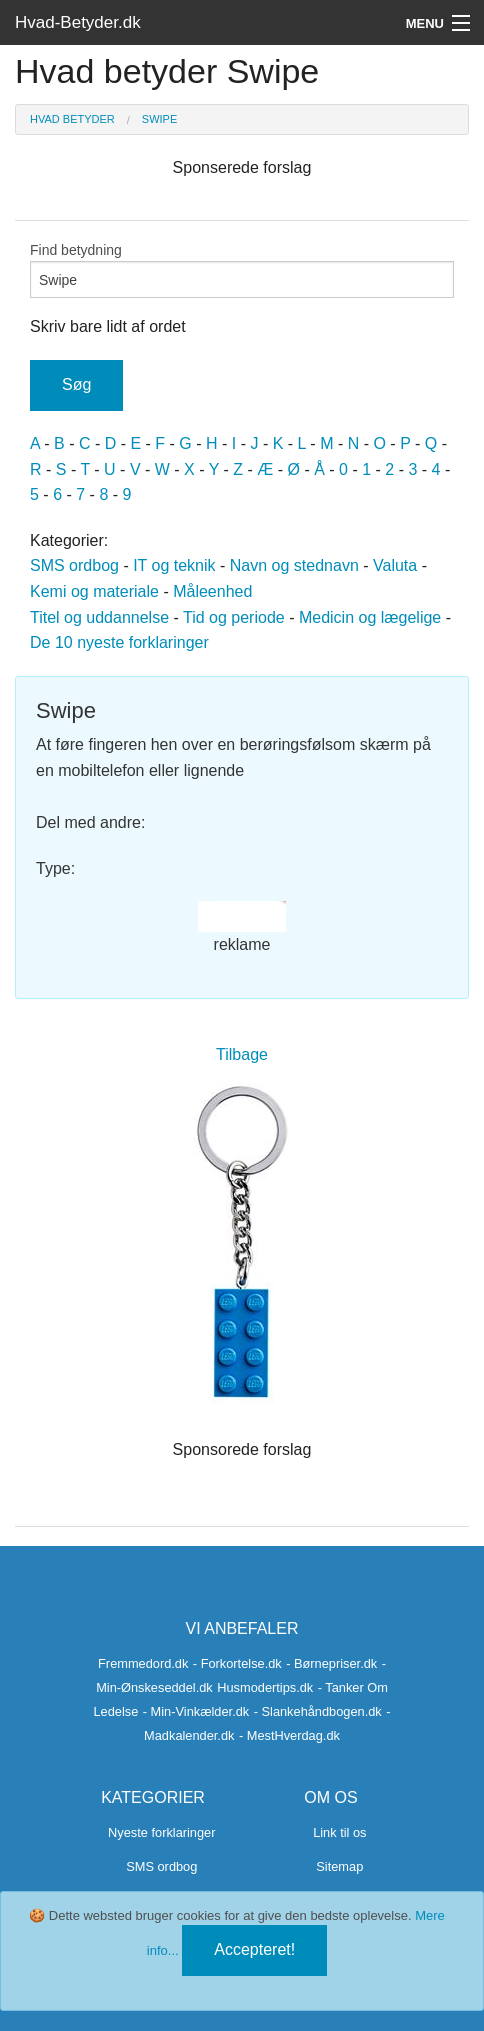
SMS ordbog (74, 565)
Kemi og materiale (94, 591)
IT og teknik (174, 565)
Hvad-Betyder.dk (78, 22)
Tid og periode (234, 617)
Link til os (339, 1832)
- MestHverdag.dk (289, 1735)
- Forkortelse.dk (237, 1663)
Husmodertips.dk (265, 1687)
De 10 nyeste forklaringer (119, 642)
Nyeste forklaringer (161, 1832)
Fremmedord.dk (143, 1663)
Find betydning (242, 270)
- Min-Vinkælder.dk (196, 1711)
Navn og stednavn (294, 565)
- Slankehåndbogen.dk (318, 1711)
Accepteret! (254, 1949)
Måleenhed (212, 591)
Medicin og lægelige (370, 617)
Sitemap (339, 1866)
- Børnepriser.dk (331, 1663)
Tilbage (242, 1054)
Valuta (395, 565)
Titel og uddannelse (99, 617)
